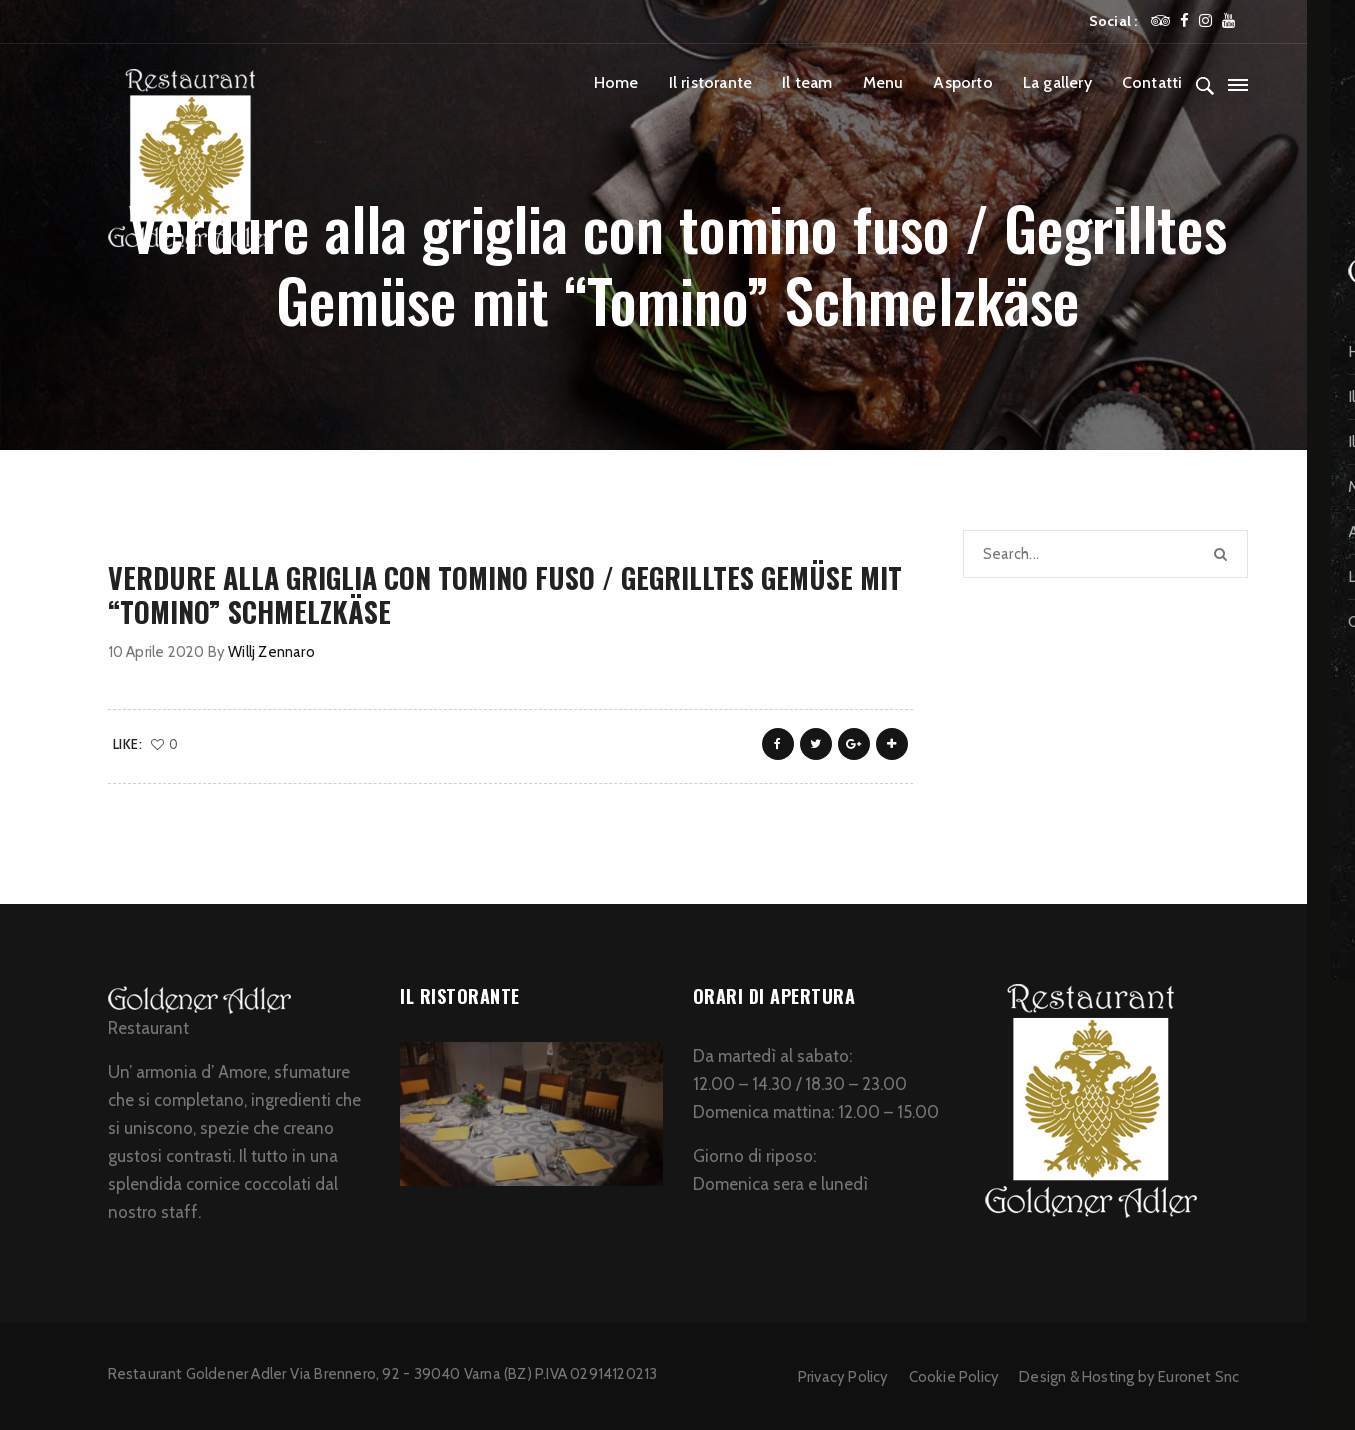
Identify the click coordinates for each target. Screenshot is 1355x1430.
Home (616, 82)
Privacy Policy (843, 1377)
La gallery (1057, 82)
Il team (807, 82)
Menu (883, 82)
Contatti (1152, 82)
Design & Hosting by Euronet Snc (1129, 1377)
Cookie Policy (954, 1377)
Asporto (962, 82)
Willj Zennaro (271, 652)
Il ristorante (711, 82)
